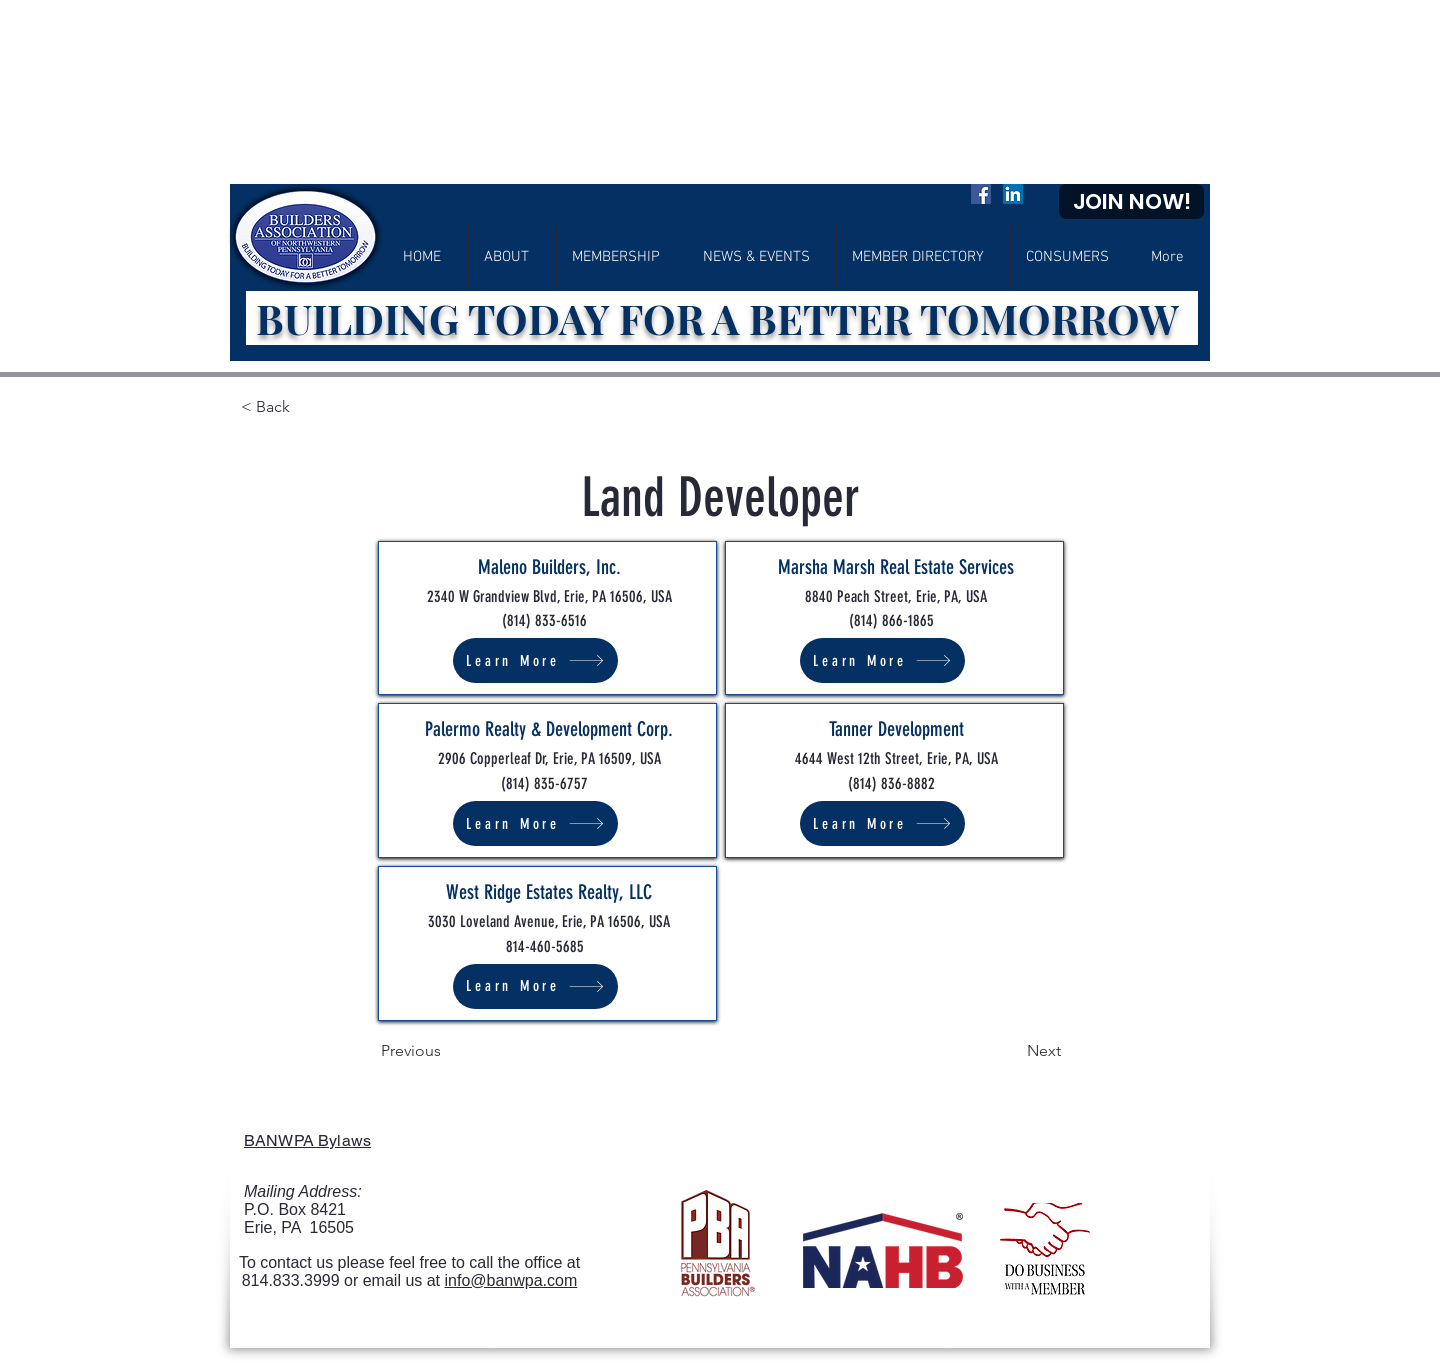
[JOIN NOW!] (1131, 201)
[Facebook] (981, 194)
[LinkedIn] (1013, 194)
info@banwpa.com (511, 1280)
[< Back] (306, 407)
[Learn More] (535, 660)
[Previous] (446, 1051)
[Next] (1011, 1051)
